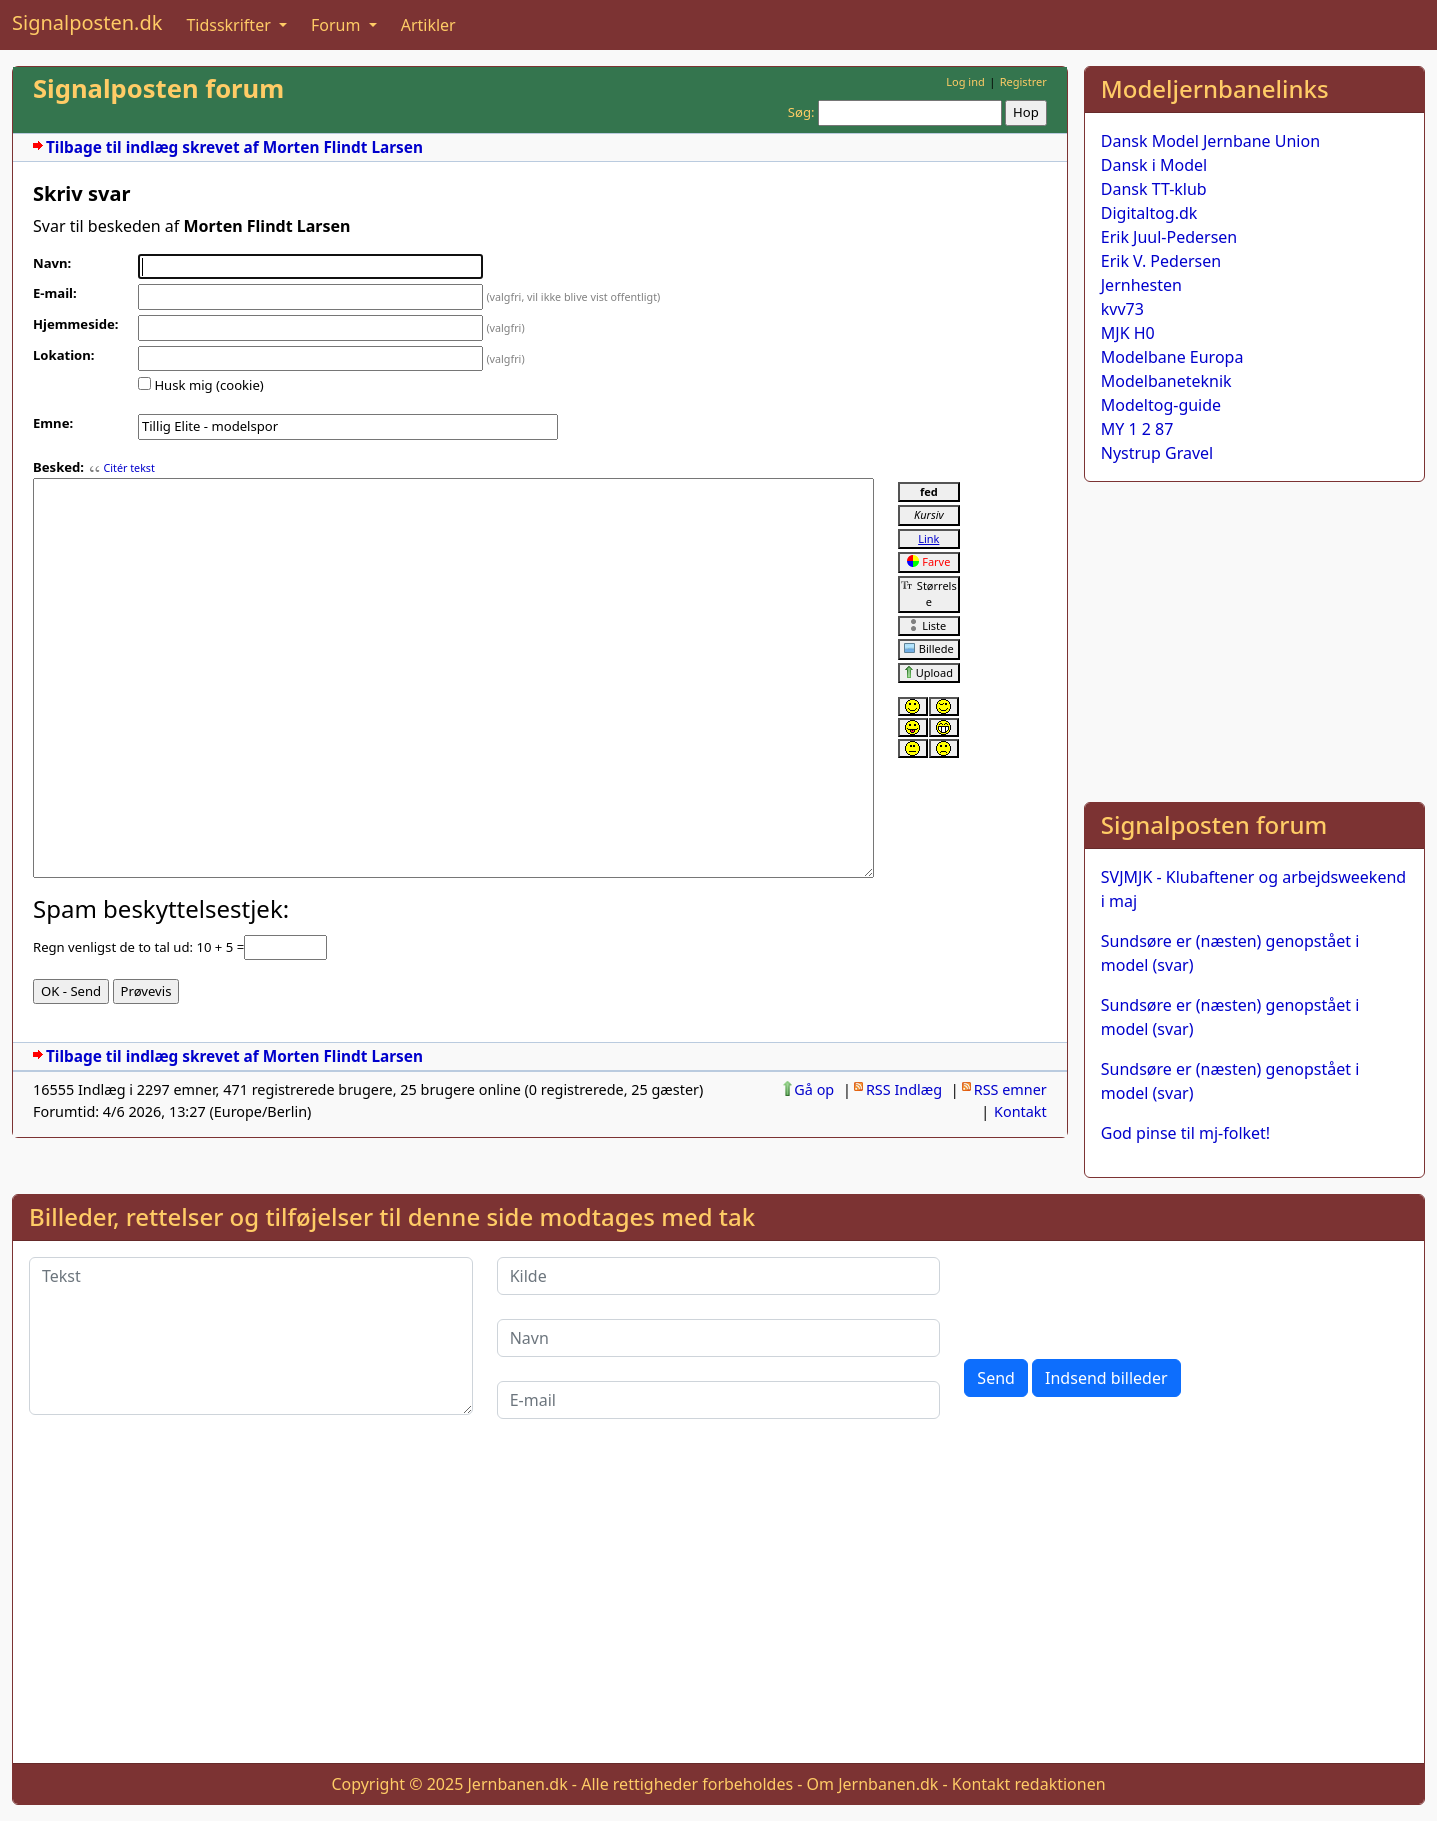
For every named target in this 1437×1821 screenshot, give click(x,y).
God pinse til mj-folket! (1185, 1133)
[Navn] (719, 1338)
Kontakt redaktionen (1029, 1784)
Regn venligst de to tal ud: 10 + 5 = (138, 947)
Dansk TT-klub (1154, 189)
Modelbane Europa (1172, 357)
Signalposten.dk (87, 22)
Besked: (58, 467)
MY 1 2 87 (1137, 429)
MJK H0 (1128, 333)
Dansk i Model (1154, 165)
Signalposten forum (158, 88)
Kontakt (1020, 1111)
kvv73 (1122, 309)
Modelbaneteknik (1166, 381)
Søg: (801, 112)
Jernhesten (1141, 285)
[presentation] (1116, 1296)
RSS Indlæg (904, 1089)
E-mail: (55, 293)
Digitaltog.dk (1149, 213)
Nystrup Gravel (1157, 453)
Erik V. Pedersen (1161, 261)
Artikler (428, 25)
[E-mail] (719, 1400)
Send (996, 1378)
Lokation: (64, 355)
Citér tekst (128, 468)
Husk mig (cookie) (208, 385)
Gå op (814, 1089)
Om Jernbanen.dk (873, 1784)
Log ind (965, 81)
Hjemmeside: (75, 324)
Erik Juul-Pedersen (1169, 237)
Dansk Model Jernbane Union (1210, 141)
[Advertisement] (1254, 638)
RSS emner (1010, 1089)
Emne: (53, 423)
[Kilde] (719, 1276)
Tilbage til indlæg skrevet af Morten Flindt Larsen (234, 147)
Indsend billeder (1106, 1378)
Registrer (1023, 81)
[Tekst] (251, 1336)
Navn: (52, 263)
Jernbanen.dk (518, 1784)
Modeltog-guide (1161, 405)
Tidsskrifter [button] (230, 25)
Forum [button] (338, 25)
